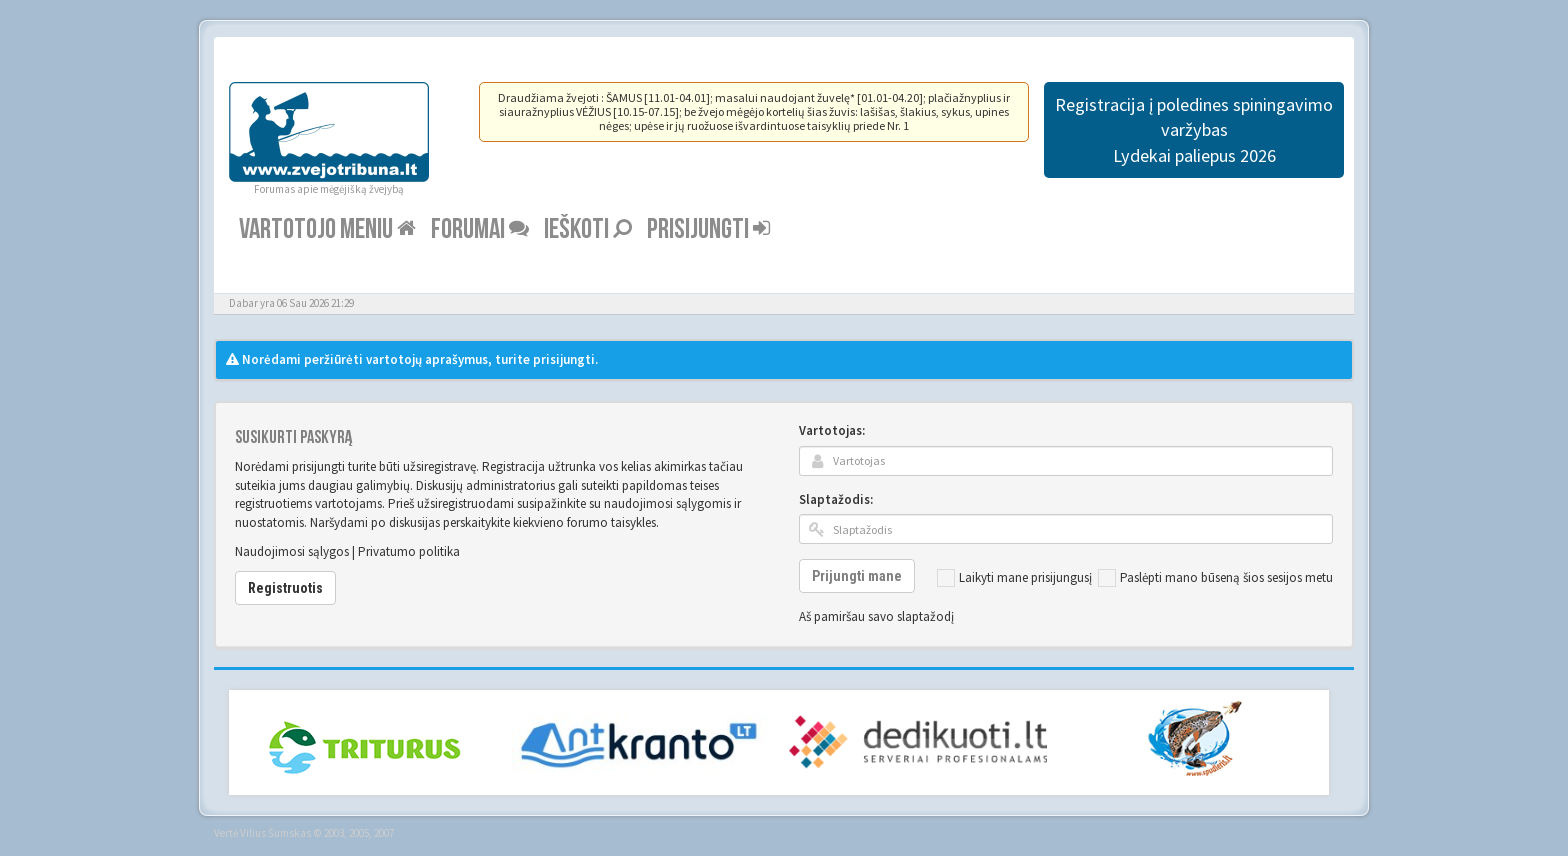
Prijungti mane (857, 576)
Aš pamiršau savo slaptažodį (876, 616)
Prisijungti (708, 229)
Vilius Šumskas (275, 833)
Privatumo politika (409, 551)
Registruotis (285, 588)
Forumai (480, 229)
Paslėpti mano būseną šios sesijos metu (1215, 578)
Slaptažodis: (836, 499)
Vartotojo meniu (327, 229)
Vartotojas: (832, 430)
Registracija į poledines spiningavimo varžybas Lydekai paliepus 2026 (1194, 130)
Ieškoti (588, 229)
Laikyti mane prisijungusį (1014, 578)
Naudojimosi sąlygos (292, 551)
